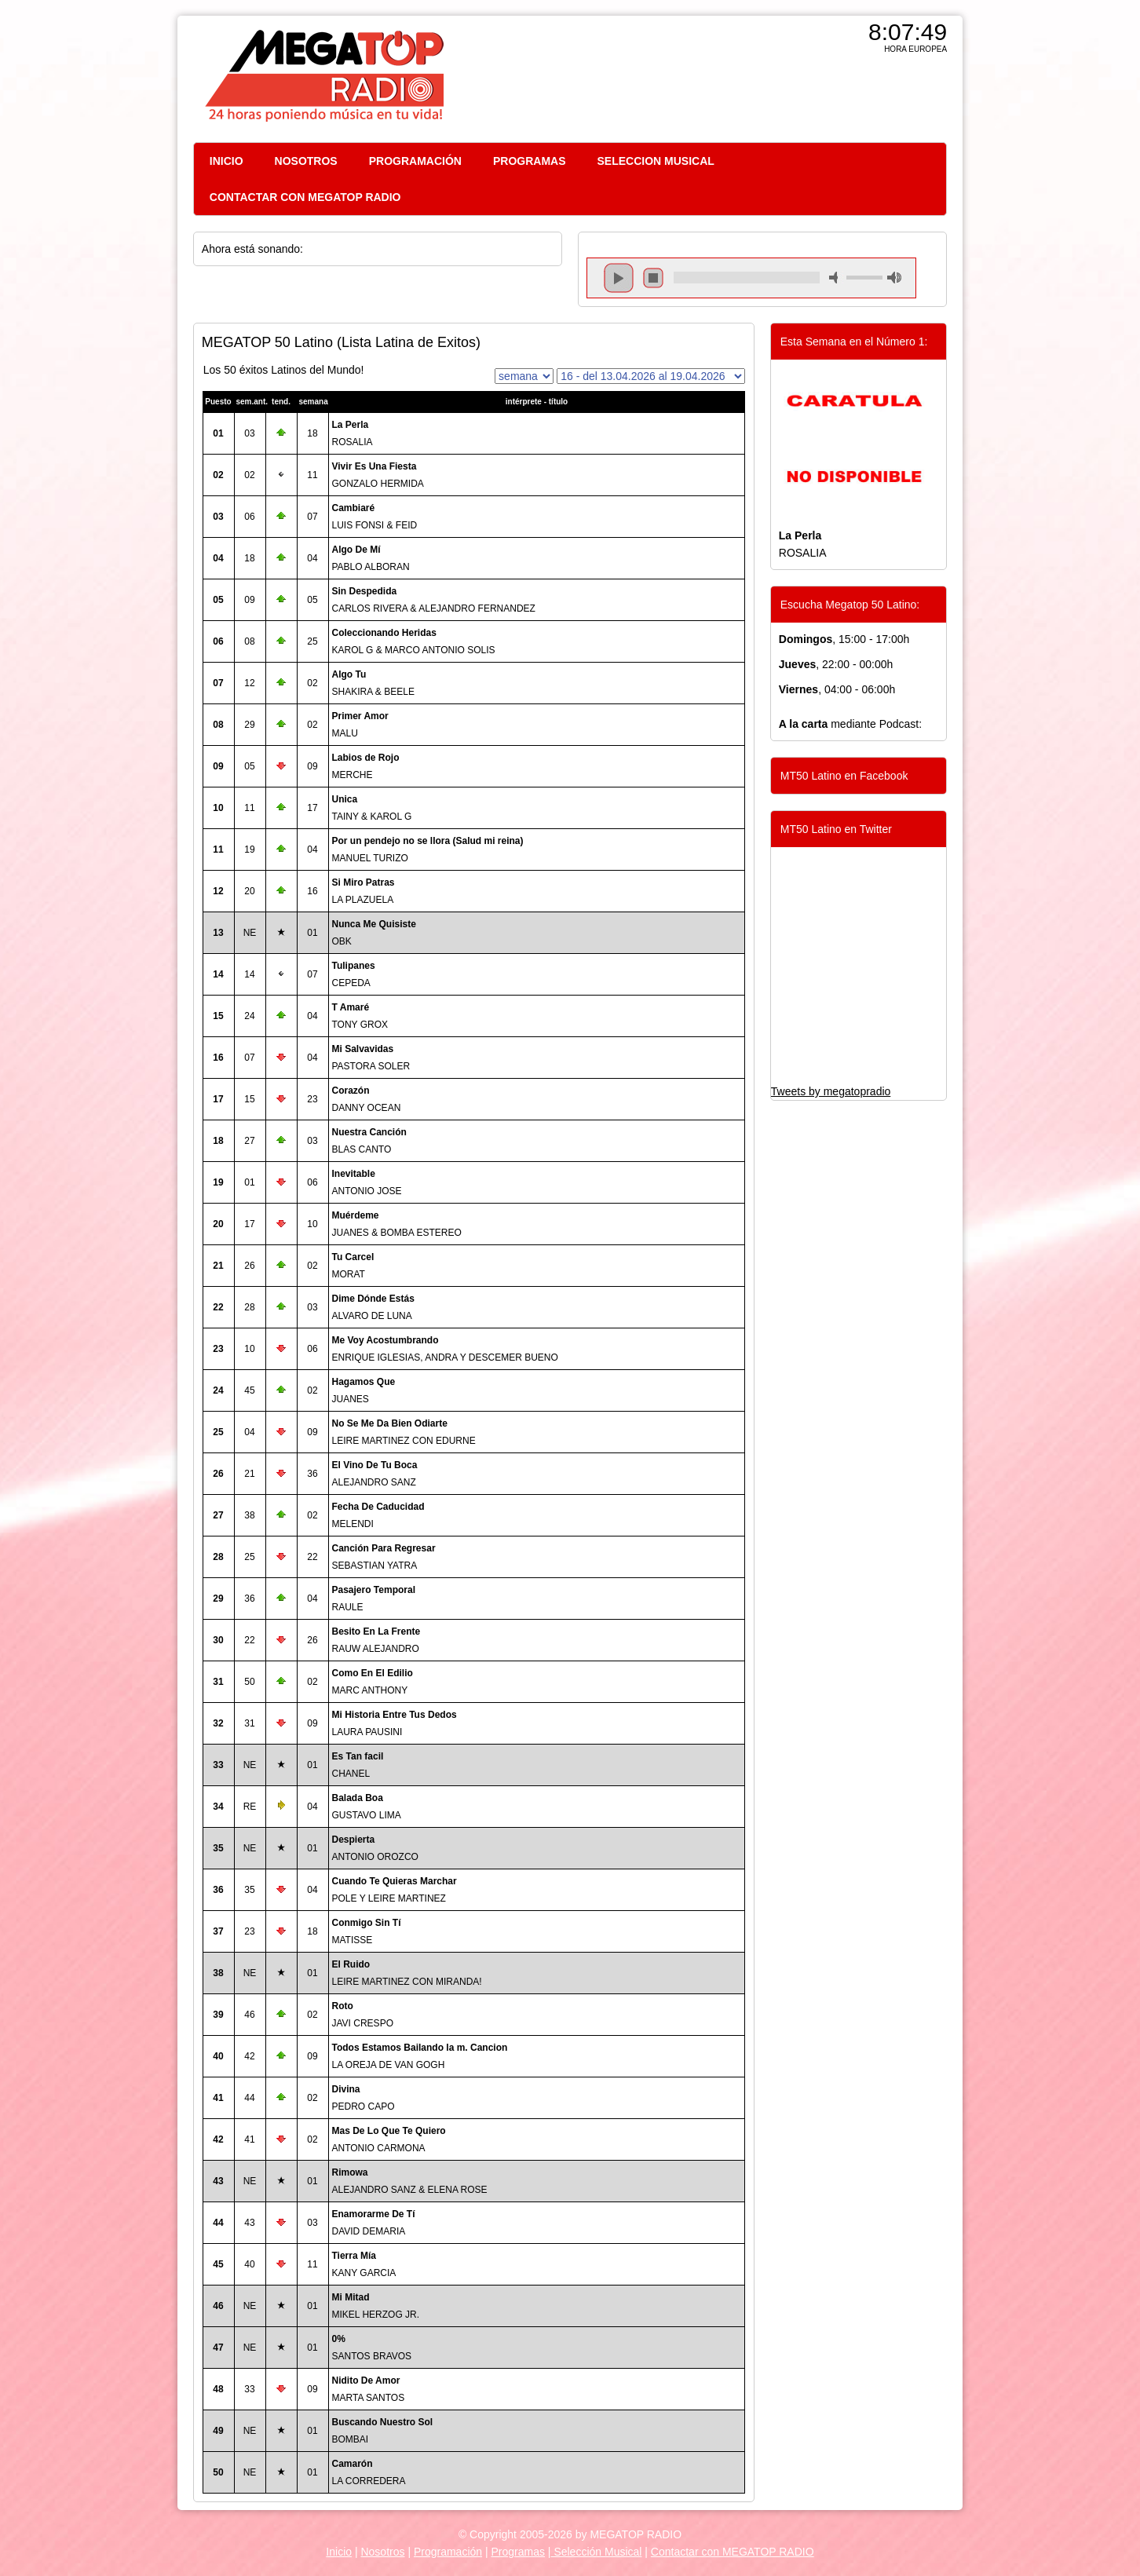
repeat (746, 291)
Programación (448, 2551)
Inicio (339, 2551)
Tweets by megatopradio (831, 1091)
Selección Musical (596, 2551)
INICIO (226, 161)
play (618, 278)
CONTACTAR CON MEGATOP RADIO (305, 197)
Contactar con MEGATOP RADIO (732, 2551)
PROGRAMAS (529, 161)
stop (653, 278)
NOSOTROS (306, 161)
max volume (894, 277)
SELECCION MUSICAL (655, 161)
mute (836, 277)
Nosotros (382, 2551)
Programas (518, 2551)
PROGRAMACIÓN (415, 161)
